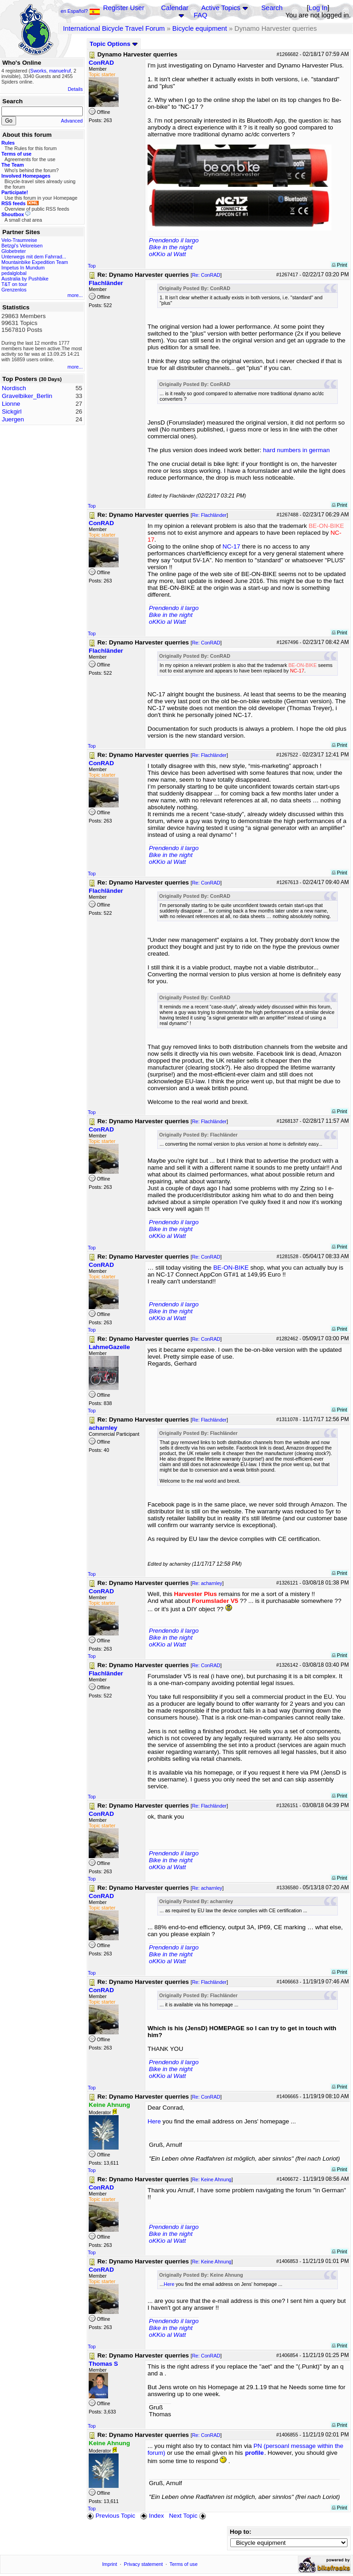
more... (75, 295)
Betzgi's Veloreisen (22, 245)
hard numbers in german (296, 450)
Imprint (109, 2564)
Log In (318, 7)
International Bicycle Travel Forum (114, 28)
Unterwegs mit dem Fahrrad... (33, 256)
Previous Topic (111, 2515)
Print (339, 265)
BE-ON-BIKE (231, 1267)
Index (152, 2515)
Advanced (72, 120)
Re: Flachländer (209, 515)
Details (75, 89)
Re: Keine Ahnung (212, 2179)
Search (271, 7)
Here (154, 2121)
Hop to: (240, 2531)
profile (254, 2452)
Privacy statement (143, 2564)
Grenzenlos (14, 289)
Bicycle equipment (199, 28)
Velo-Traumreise (19, 240)
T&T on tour (14, 284)
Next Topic (188, 2515)
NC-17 (231, 546)
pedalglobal (14, 273)
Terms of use (184, 2564)
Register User (123, 7)
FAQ (200, 15)
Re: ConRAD (206, 275)
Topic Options (114, 43)
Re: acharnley (207, 1583)
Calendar (174, 7)
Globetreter (13, 251)
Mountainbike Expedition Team (34, 262)
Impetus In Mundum (23, 267)
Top (92, 266)
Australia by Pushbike (24, 278)
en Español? (80, 11)
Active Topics (220, 7)
